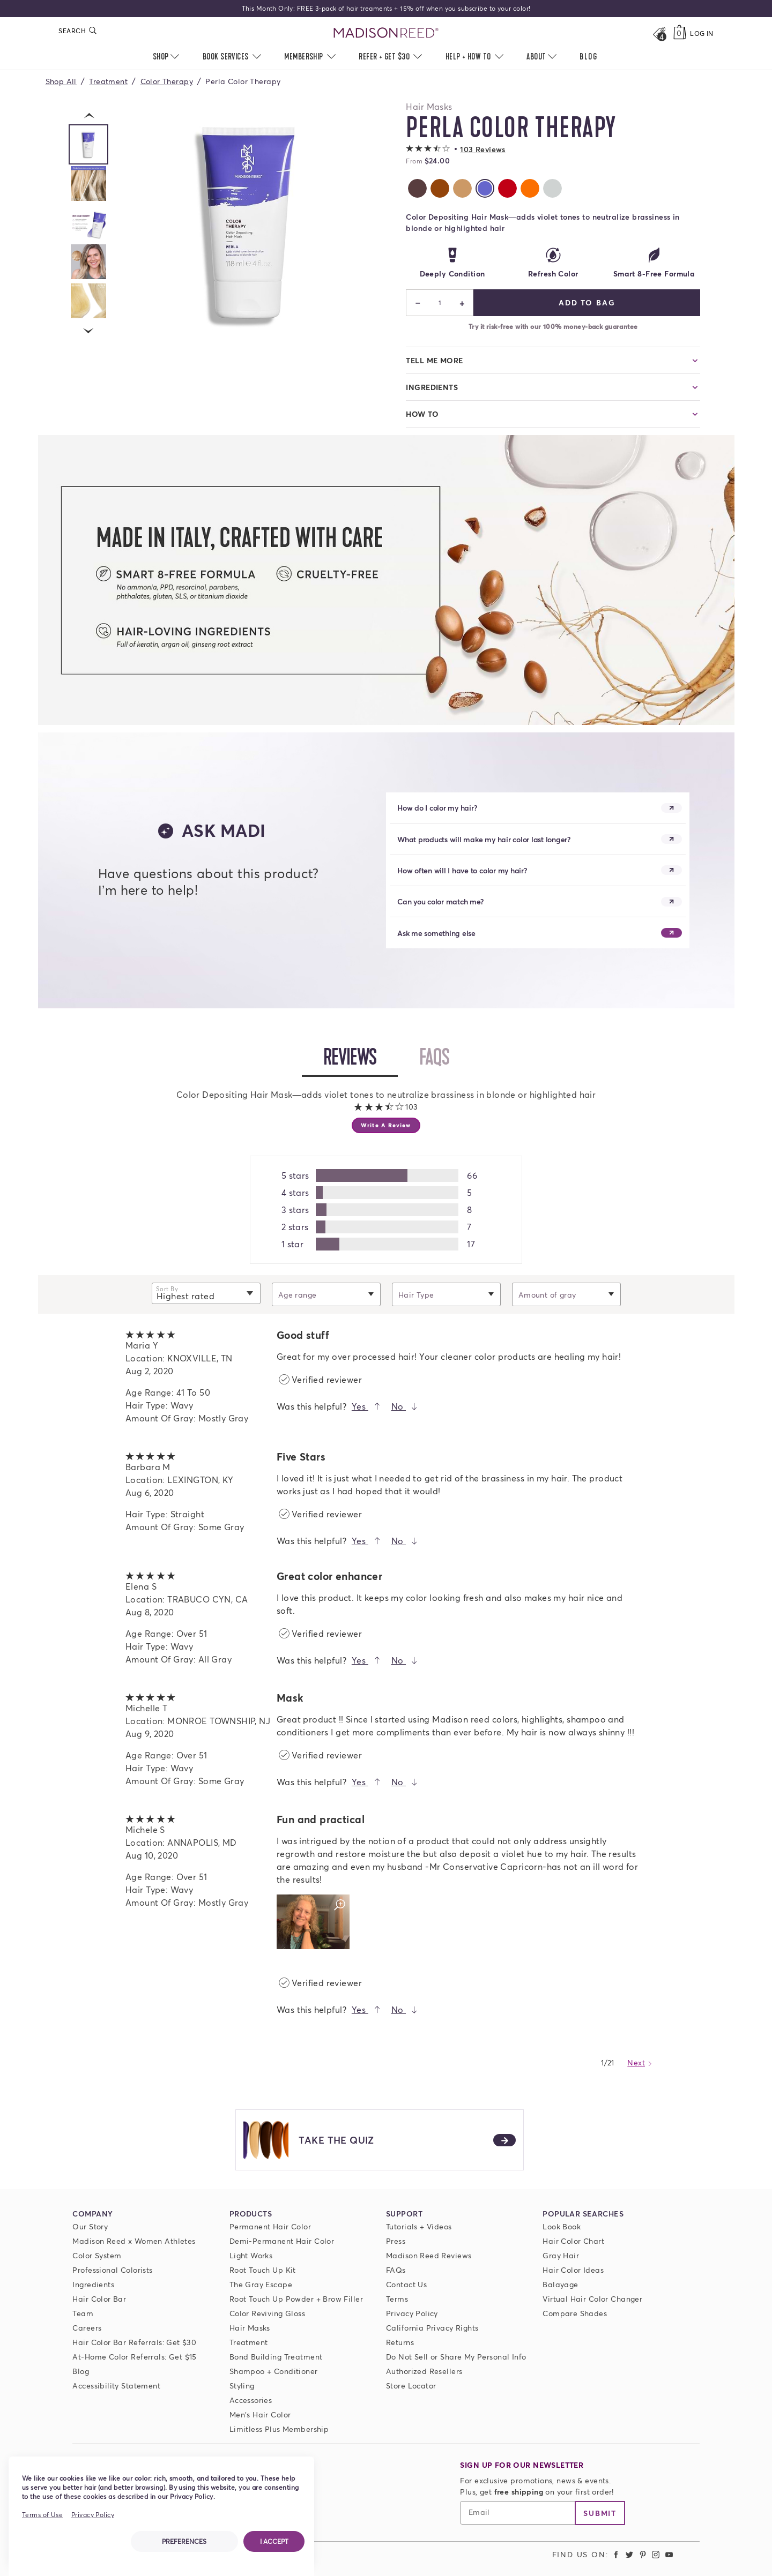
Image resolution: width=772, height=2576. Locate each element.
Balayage (560, 2284)
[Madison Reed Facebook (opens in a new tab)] (616, 2554)
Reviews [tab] (360, 1057)
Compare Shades (575, 2313)
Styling (242, 2385)
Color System (96, 2255)
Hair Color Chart (573, 2240)
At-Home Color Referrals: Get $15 (134, 2356)
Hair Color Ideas (573, 2269)
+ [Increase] (461, 303)
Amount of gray (547, 1294)
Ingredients (93, 2284)
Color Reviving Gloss (267, 2313)
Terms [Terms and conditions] (397, 2298)
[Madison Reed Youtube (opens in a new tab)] (669, 2554)
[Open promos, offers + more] (659, 33)
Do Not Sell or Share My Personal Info (456, 2356)
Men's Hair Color (260, 2414)
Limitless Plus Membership (279, 2428)
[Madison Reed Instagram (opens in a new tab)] (655, 2554)
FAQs (396, 2269)
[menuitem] (588, 57)
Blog (80, 2371)
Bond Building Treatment (276, 2356)
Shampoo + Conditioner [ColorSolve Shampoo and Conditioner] (273, 2371)
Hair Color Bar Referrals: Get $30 (134, 2342)
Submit (600, 2513)
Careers (86, 2327)
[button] (455, 149)
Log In (701, 33)
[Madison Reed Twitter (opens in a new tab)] (629, 2554)
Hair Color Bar (99, 2298)
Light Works (251, 2255)
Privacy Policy (412, 2313)
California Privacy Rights (432, 2327)
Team (82, 2313)
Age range (297, 1294)
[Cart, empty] (679, 33)
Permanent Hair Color (270, 2226)
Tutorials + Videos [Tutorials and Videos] (419, 2226)
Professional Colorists (112, 2269)
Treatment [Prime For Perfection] (248, 2342)
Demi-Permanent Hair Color (282, 2240)
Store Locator (411, 2385)
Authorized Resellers (424, 2371)
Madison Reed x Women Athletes (133, 2240)
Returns (400, 2342)
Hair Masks (249, 2327)
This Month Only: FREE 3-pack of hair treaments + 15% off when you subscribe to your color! (386, 8)
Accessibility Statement (116, 2385)
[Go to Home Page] (386, 33)
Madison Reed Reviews (428, 2255)
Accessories (250, 2400)
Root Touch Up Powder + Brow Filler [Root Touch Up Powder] (296, 2298)
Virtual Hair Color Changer (592, 2298)
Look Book (562, 2226)
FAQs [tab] (445, 1057)
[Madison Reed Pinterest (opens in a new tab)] (642, 2554)
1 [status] (440, 302)
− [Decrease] (417, 303)
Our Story (90, 2226)
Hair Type (416, 1294)
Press (395, 2240)
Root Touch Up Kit (262, 2269)
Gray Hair (561, 2255)
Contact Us (406, 2284)
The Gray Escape (260, 2284)
